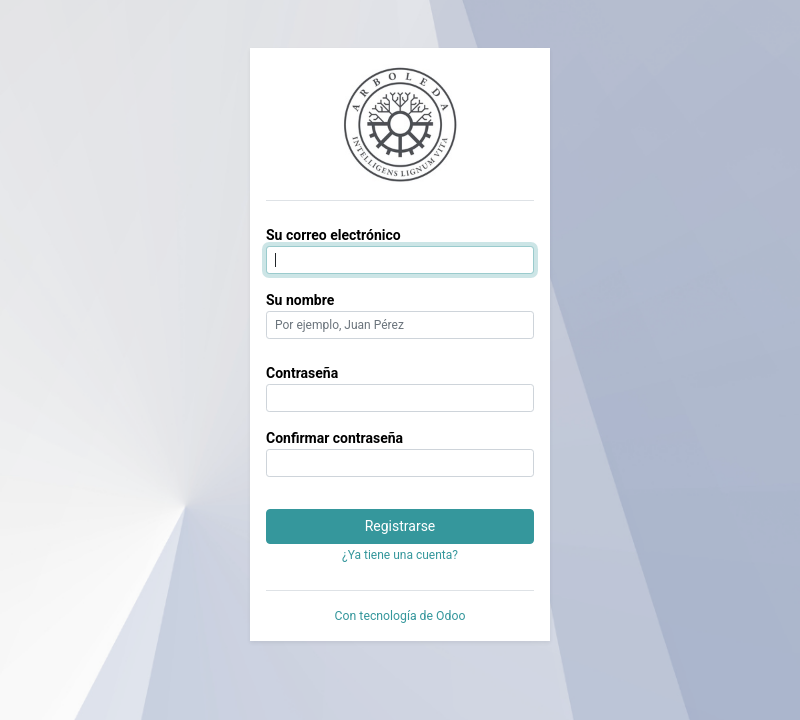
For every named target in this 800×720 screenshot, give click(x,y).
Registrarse (400, 526)
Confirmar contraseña (334, 438)
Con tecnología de (400, 616)
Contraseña (302, 373)
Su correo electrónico (333, 235)
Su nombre (300, 300)
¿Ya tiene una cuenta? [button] (400, 555)
